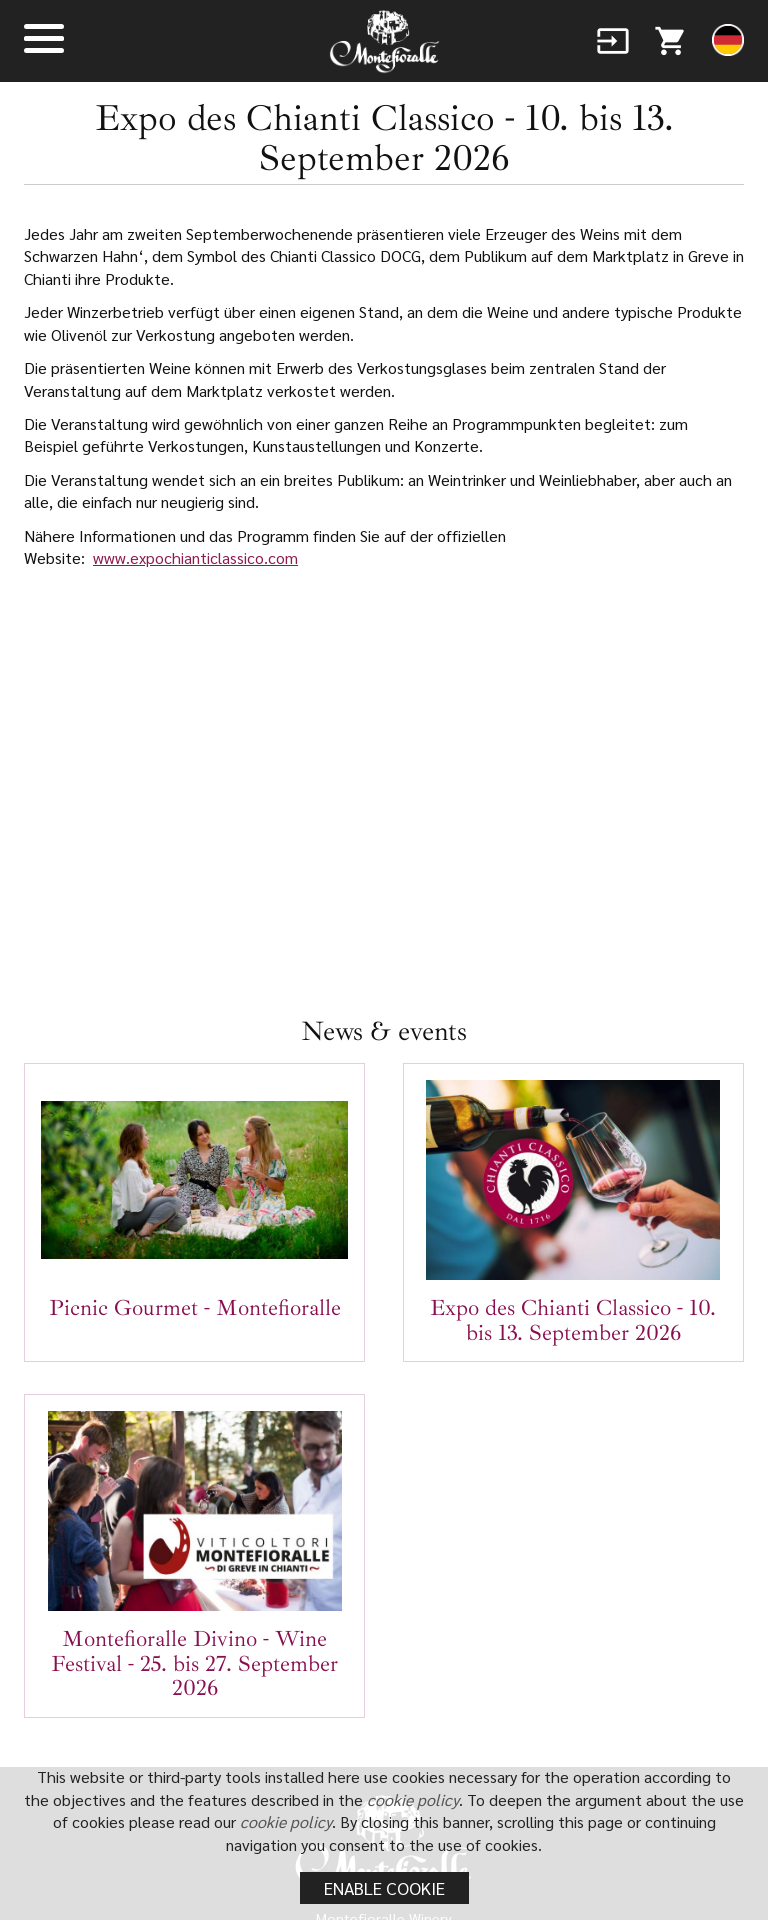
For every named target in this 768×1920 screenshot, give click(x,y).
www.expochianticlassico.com (195, 557)
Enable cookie (384, 1887)
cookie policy (427, 1799)
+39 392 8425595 (420, 1662)
